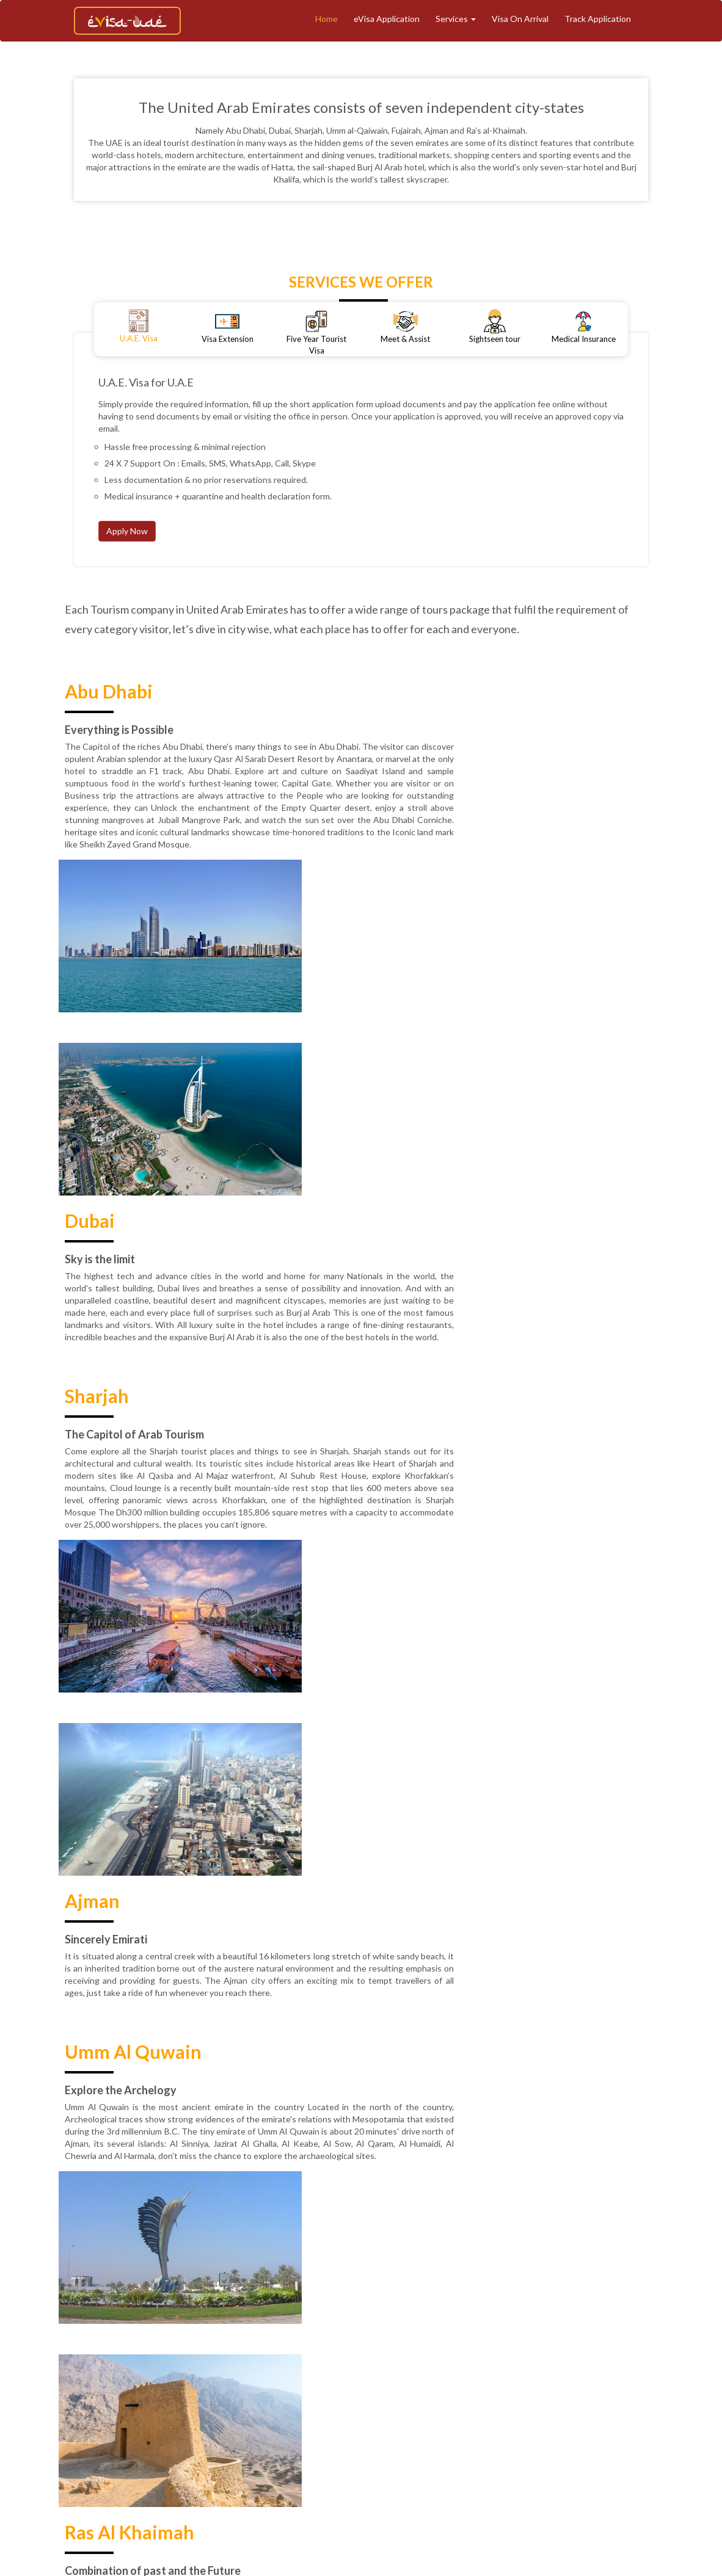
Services (456, 18)
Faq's (653, 2419)
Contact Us (529, 2419)
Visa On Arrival (520, 18)
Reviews (477, 2419)
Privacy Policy (421, 2419)
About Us (259, 2398)
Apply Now (127, 531)
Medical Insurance (611, 2398)
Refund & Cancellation (338, 2419)
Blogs (671, 2398)
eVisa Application (387, 18)
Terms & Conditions (243, 2419)
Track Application (597, 18)
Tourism (388, 2398)
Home (326, 18)
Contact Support (597, 2419)
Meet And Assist (530, 2398)
